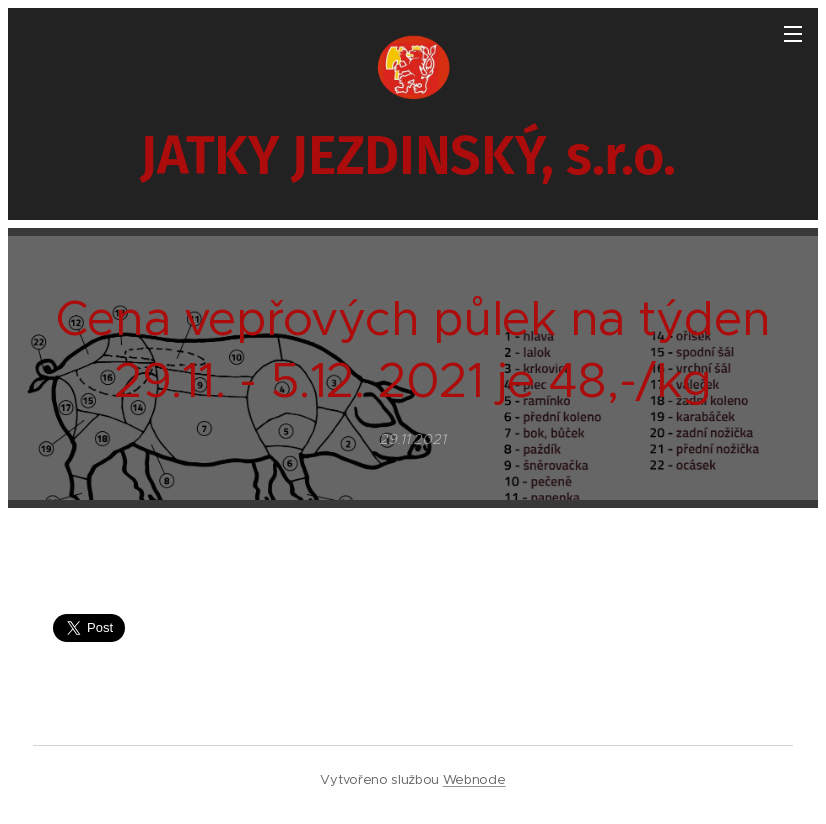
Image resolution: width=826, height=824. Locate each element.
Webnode (474, 779)
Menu (793, 34)
